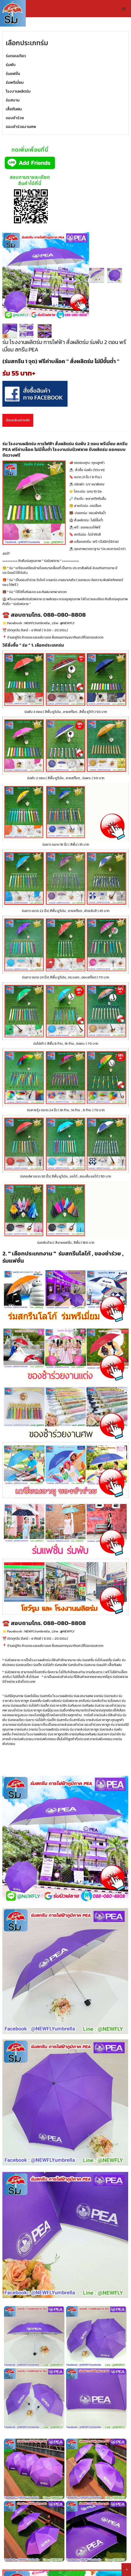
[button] (124, 9)
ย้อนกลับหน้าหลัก (18, 420)
